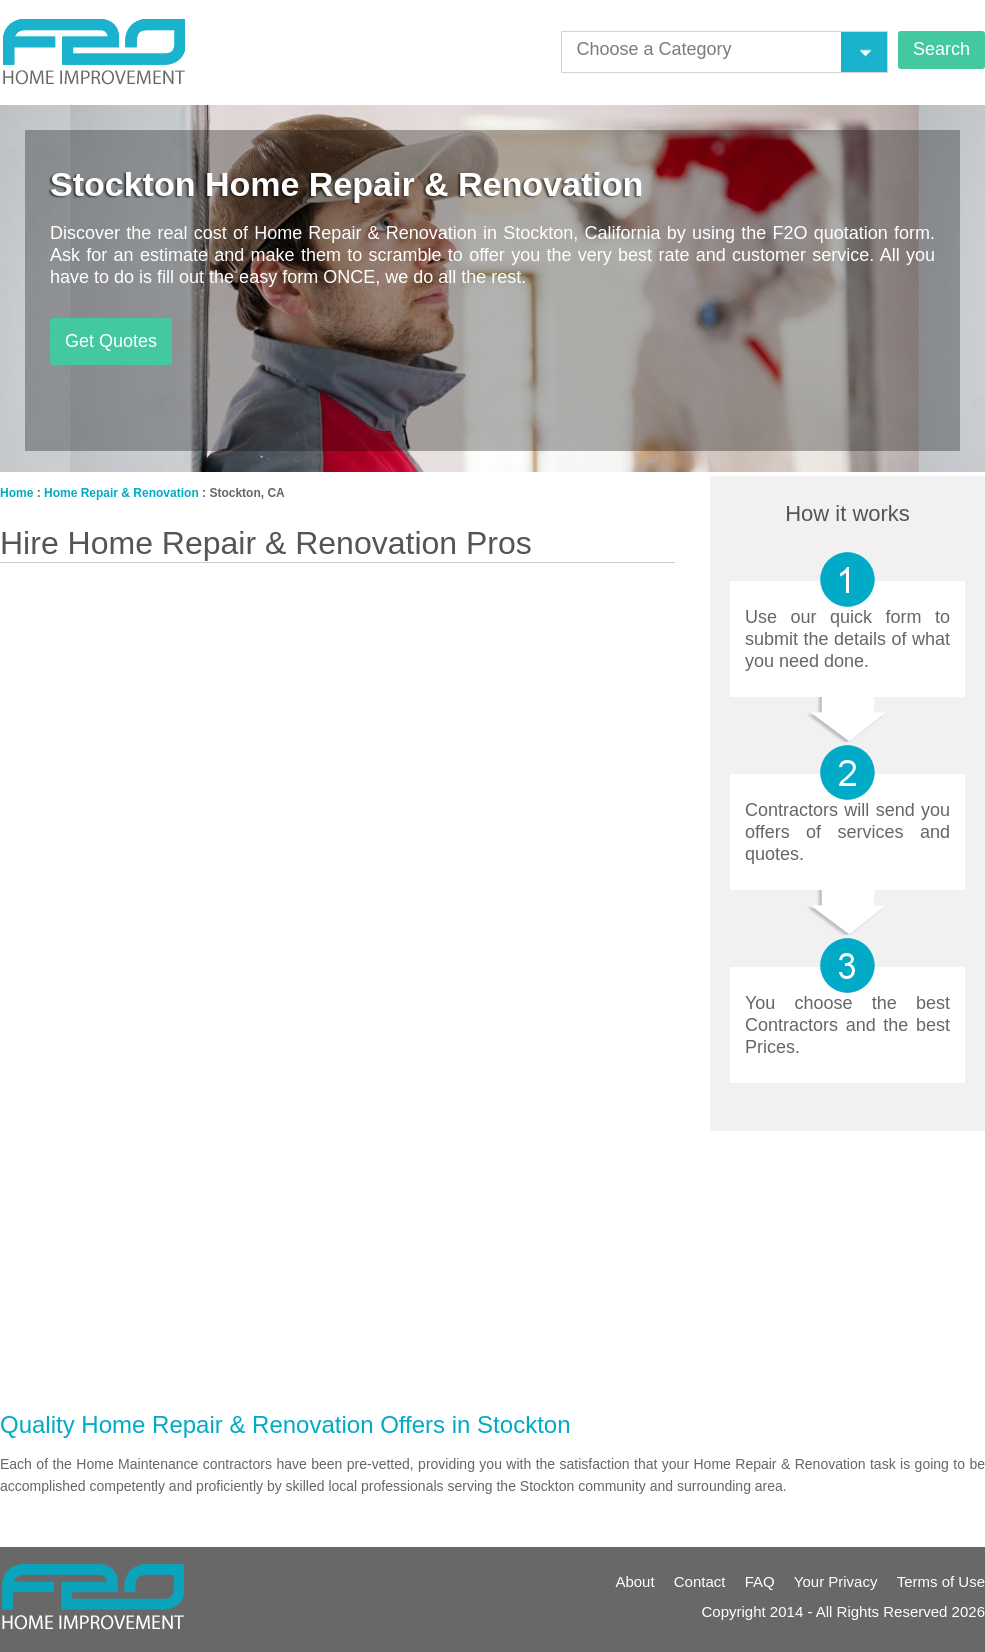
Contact (700, 1581)
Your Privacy (836, 1581)
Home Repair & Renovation (121, 493)
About (634, 1581)
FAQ (760, 1581)
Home (16, 493)
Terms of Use (941, 1581)
